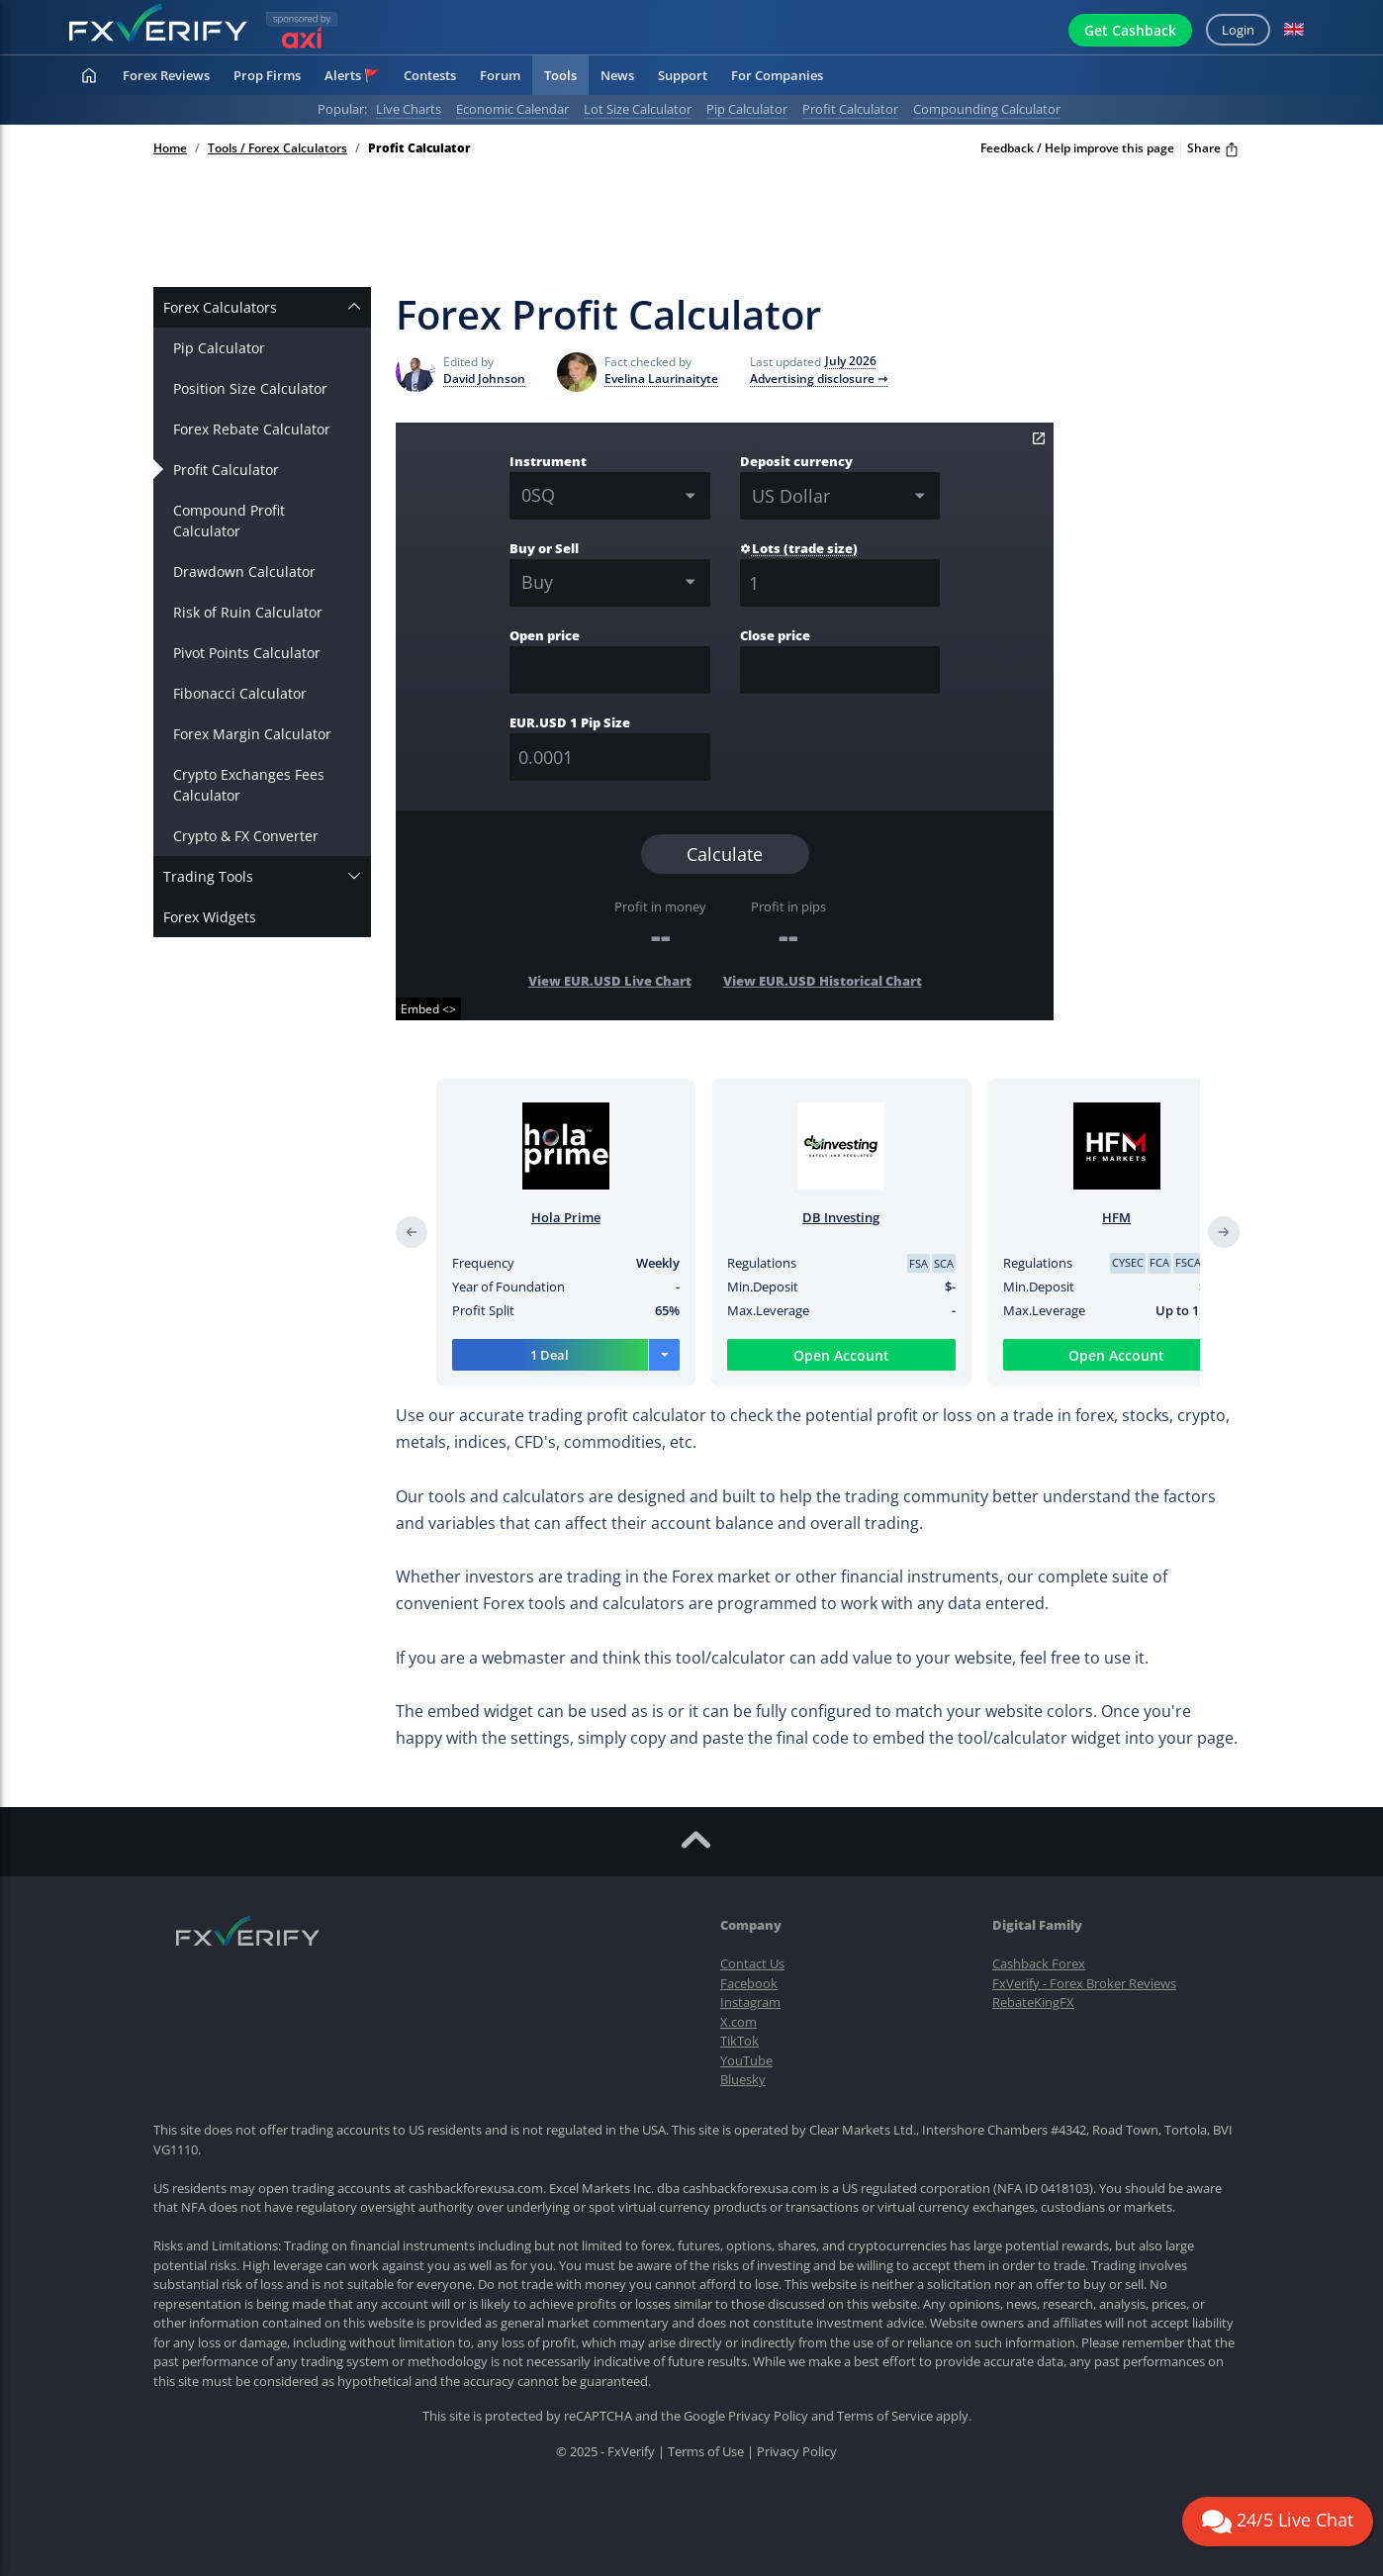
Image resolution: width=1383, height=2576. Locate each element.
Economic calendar (512, 109)
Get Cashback (1130, 30)
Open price (544, 635)
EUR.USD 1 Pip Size (569, 722)
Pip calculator (746, 109)
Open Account (841, 1355)
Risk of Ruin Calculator (248, 612)
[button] (1294, 30)
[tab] (262, 307)
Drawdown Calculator (244, 571)
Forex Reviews (166, 75)
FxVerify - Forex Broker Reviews (1084, 1983)
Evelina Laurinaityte (661, 379)
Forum (500, 75)
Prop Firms (267, 75)
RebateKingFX (1033, 2002)
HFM (1116, 1217)
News (617, 75)
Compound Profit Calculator (229, 520)
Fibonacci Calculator (240, 693)
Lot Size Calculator (638, 109)
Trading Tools (208, 876)
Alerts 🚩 (352, 75)
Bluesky (743, 2079)
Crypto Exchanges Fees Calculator (248, 785)
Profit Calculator (226, 469)
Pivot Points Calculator (247, 652)
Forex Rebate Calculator (251, 429)
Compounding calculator (986, 109)
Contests (430, 75)
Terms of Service (885, 2416)
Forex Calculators (220, 307)
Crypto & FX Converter (246, 835)
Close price (775, 635)
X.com (738, 2022)
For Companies (777, 75)
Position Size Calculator (250, 388)
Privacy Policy (768, 2416)
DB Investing (840, 1217)
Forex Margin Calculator (252, 733)
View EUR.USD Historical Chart (822, 981)
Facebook (749, 1983)
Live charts (408, 109)
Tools (560, 75)
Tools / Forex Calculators (277, 148)
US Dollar (791, 496)
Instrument (548, 461)
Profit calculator (850, 109)
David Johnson (484, 379)
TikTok (739, 2041)
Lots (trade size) (799, 548)
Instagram (750, 2002)
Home (170, 148)
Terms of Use (706, 2451)
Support (682, 75)
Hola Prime (565, 1217)
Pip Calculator (219, 347)
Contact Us (752, 1963)
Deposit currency (796, 461)
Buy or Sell (544, 548)
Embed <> (428, 1009)
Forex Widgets (209, 916)
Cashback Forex (1038, 1963)
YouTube (746, 2060)
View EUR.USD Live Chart (610, 981)
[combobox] (609, 583)
